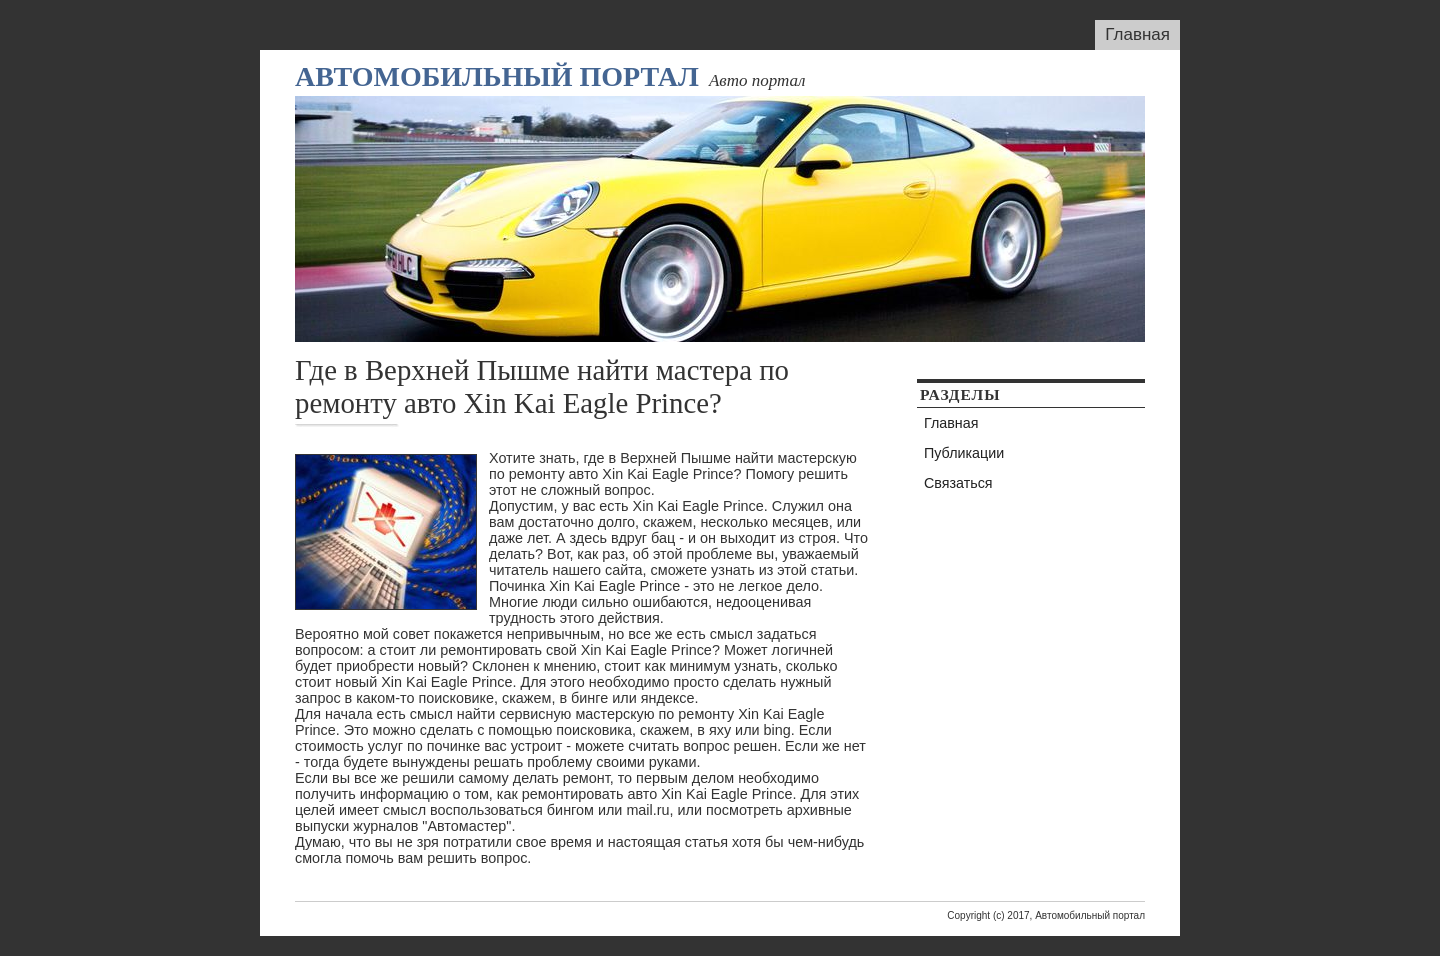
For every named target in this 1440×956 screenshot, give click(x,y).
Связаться (958, 483)
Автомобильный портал (497, 76)
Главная (1137, 34)
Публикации (964, 453)
